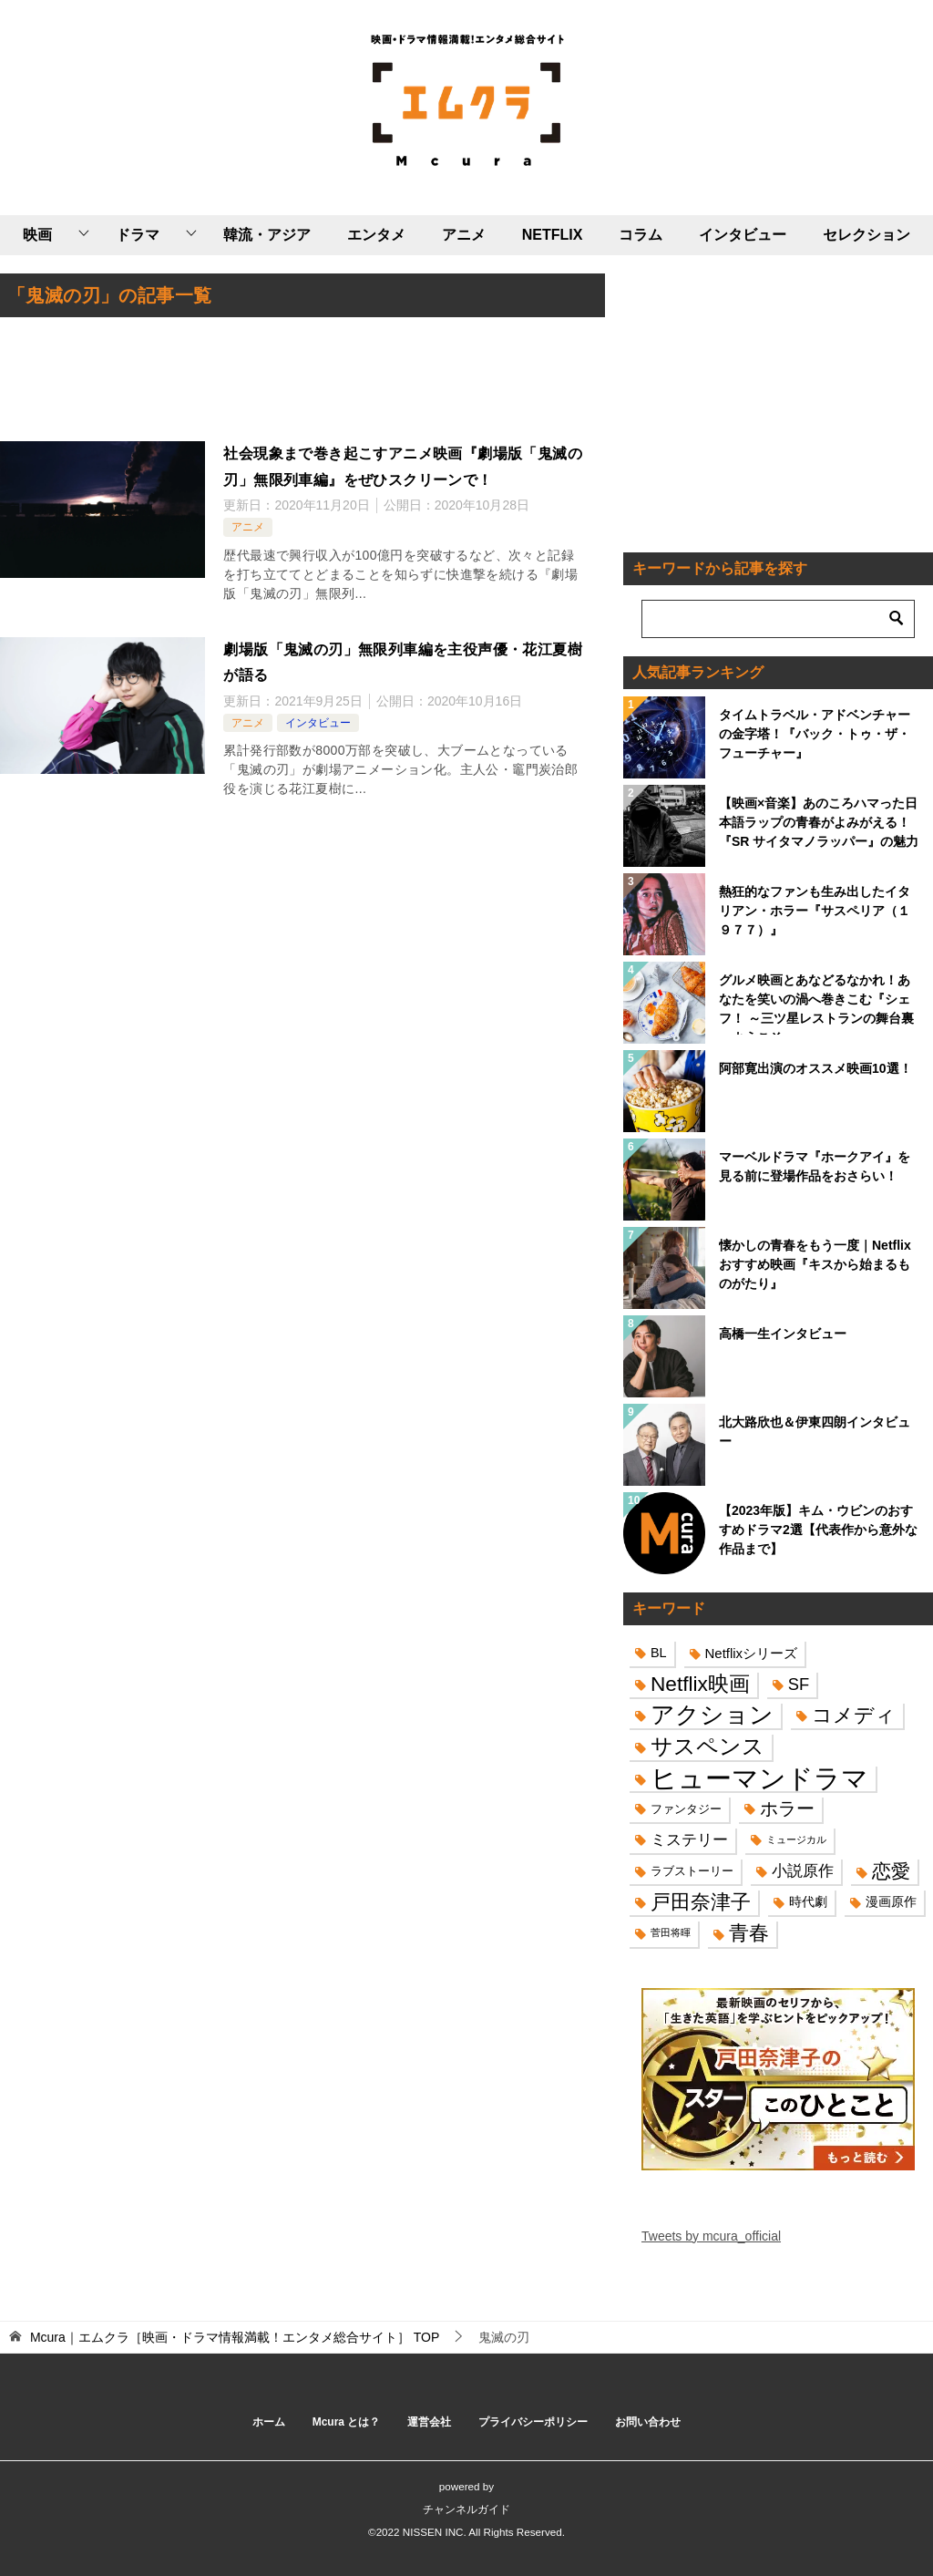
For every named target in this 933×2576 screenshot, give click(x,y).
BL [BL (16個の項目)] (659, 1652)
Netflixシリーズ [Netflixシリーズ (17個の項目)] (751, 1653)
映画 (37, 234)
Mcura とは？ (347, 2422)
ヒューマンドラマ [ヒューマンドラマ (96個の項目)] (759, 1778)
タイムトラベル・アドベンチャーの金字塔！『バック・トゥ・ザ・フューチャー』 (814, 733)
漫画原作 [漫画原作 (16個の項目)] (891, 1901)
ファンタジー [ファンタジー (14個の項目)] (686, 1809)
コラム (640, 234)
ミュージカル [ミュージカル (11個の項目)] (796, 1839)
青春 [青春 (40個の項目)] (749, 1933)
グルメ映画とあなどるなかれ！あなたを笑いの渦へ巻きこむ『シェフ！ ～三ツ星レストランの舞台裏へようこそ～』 (816, 1004)
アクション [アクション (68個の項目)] (712, 1715)
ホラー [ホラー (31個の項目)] (787, 1808)
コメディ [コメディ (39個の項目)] (854, 1715)
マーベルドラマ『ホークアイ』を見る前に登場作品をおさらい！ (814, 1166)
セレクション (866, 234)
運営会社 (429, 2422)
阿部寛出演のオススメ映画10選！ (815, 1068)
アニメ (464, 234)
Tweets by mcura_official (711, 2236)
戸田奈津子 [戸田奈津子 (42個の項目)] (701, 1902)
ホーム (268, 2422)
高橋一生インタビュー (782, 1333)
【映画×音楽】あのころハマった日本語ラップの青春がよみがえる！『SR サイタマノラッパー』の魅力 (818, 822)
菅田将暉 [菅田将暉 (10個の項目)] (671, 1932)
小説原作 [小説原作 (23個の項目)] (803, 1870)
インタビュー (742, 234)
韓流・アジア (267, 234)
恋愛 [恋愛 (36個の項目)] (891, 1870)
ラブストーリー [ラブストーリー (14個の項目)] (692, 1871)
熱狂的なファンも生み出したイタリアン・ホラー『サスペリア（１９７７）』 (814, 910)
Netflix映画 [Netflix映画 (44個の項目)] (700, 1683)
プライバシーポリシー (533, 2422)
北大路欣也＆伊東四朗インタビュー (814, 1431)
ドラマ (137, 234)
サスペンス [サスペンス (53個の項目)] (707, 1746)
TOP (234, 2337)
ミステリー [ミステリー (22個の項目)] (689, 1840)
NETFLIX (552, 234)
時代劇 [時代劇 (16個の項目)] (808, 1901)
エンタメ (376, 234)
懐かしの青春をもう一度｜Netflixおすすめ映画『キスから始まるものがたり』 (815, 1264)
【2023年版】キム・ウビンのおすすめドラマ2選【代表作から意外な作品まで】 (818, 1529)
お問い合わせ (648, 2422)
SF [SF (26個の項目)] (798, 1684)
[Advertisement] (302, 381)
